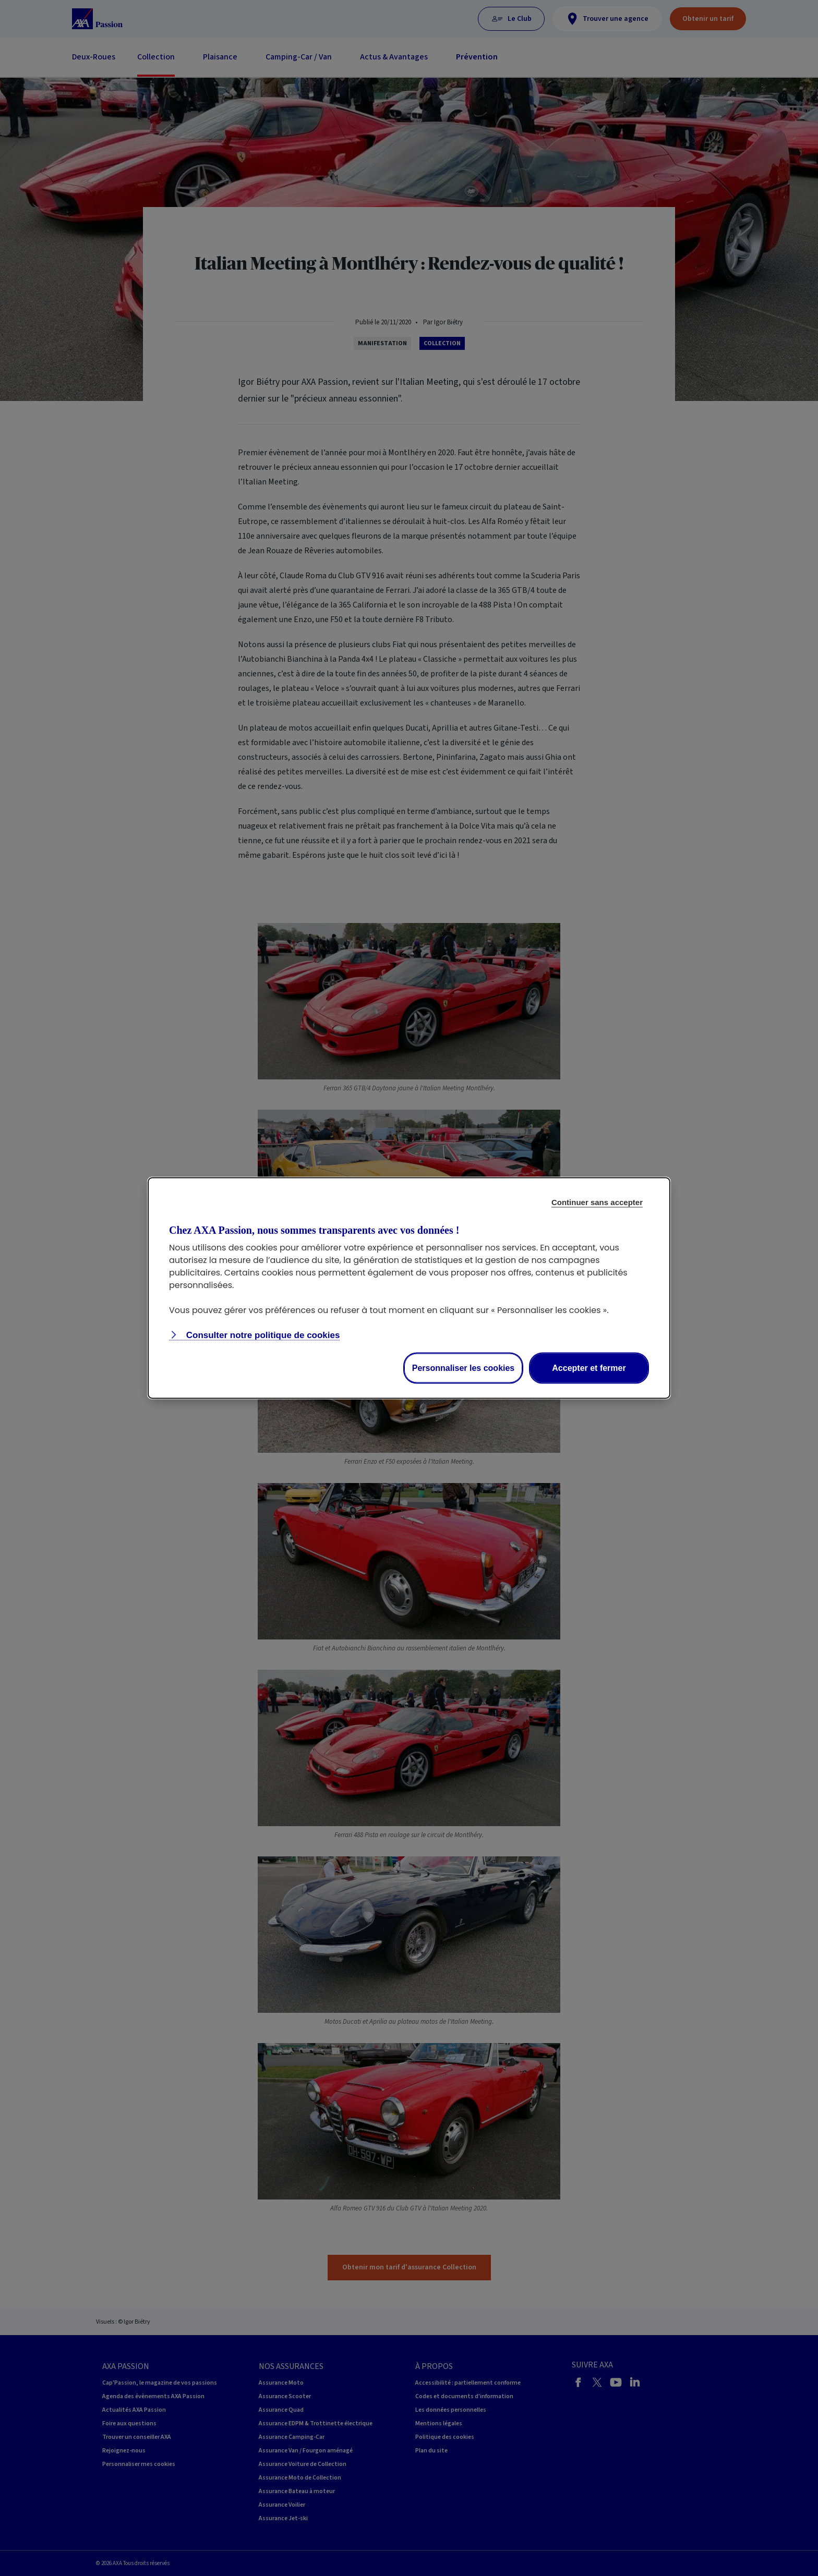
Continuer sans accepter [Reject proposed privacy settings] (597, 1202)
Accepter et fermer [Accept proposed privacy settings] (588, 1368)
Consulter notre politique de (262, 1335)
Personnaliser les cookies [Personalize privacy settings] (463, 1368)
